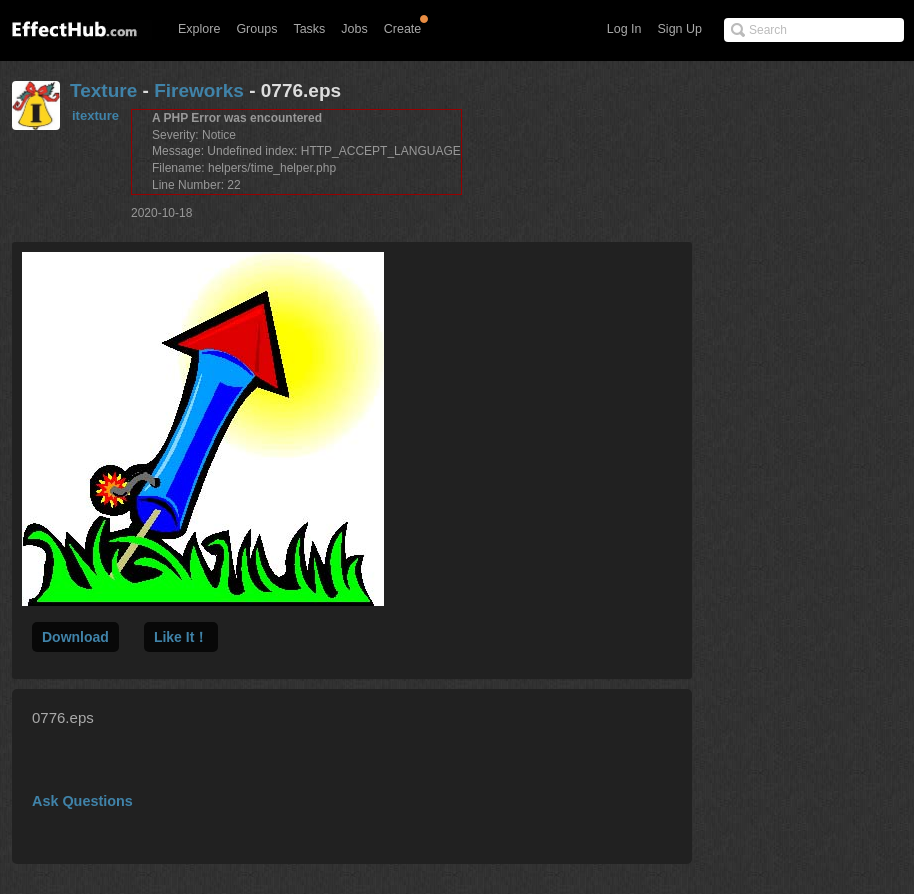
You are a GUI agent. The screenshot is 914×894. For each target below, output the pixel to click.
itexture (95, 115)
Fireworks (199, 90)
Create (403, 29)
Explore (199, 29)
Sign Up (680, 29)
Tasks (309, 29)
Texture (103, 90)
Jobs (354, 29)
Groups (256, 29)
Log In (624, 29)
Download (75, 637)
